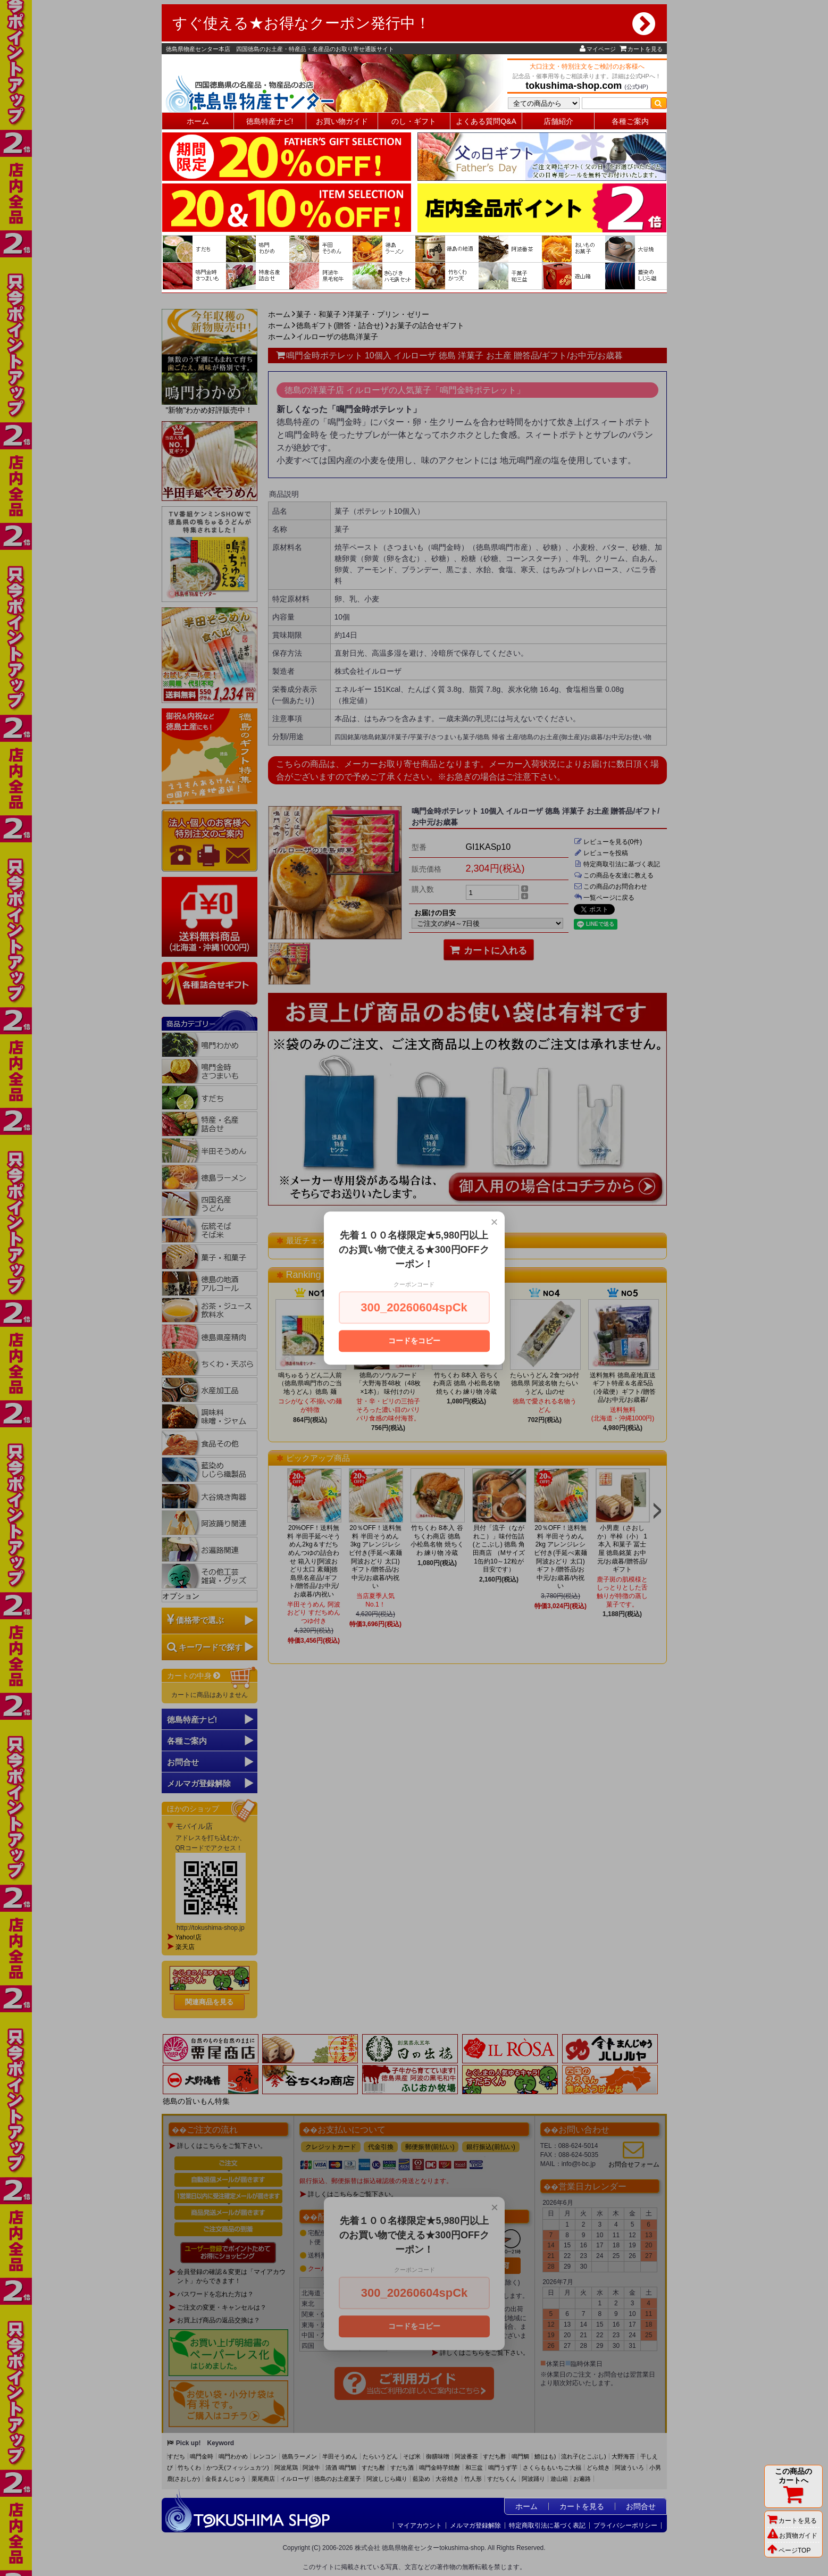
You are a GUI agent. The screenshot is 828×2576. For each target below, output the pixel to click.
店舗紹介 (558, 121)
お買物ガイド (792, 2535)
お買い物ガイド (342, 121)
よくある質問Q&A (486, 121)
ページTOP (788, 2550)
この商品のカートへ (793, 2486)
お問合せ (641, 2506)
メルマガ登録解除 (475, 2525)
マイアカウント (419, 2525)
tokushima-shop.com (573, 85)
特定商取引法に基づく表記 (547, 2525)
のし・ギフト (413, 121)
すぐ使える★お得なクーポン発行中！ (414, 23)
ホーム (198, 121)
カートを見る (641, 49)
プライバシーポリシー (625, 2525)
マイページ (598, 49)
